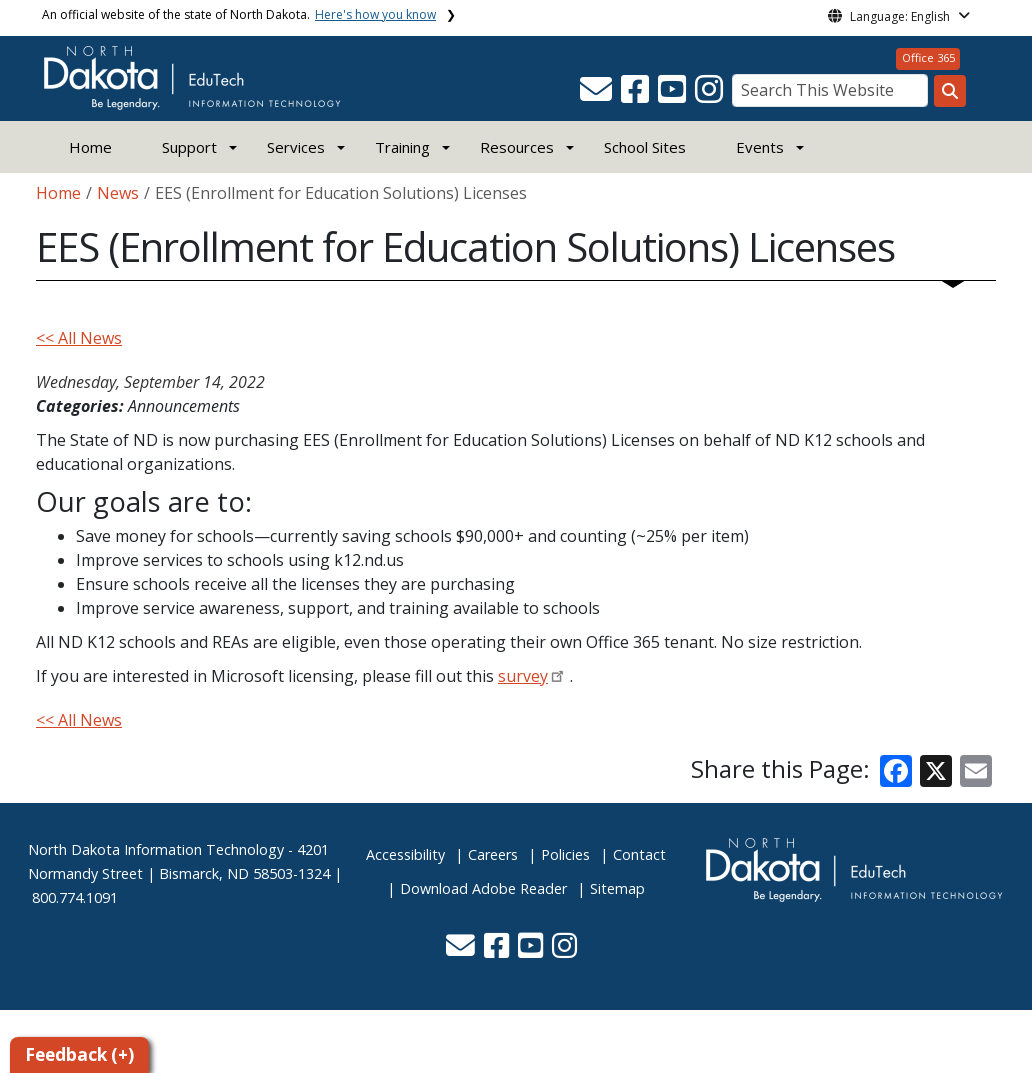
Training (402, 147)
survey (523, 676)
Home (90, 147)
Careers (493, 854)
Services (296, 147)
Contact (639, 854)
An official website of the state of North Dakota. (239, 14)
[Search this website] (950, 91)
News (118, 193)
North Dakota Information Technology (156, 849)
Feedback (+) (79, 1054)
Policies (565, 854)
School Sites (645, 147)
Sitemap (617, 888)
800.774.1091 (75, 897)
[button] (598, 95)
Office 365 (928, 57)
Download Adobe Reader (483, 888)
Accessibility (405, 854)
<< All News (79, 338)
